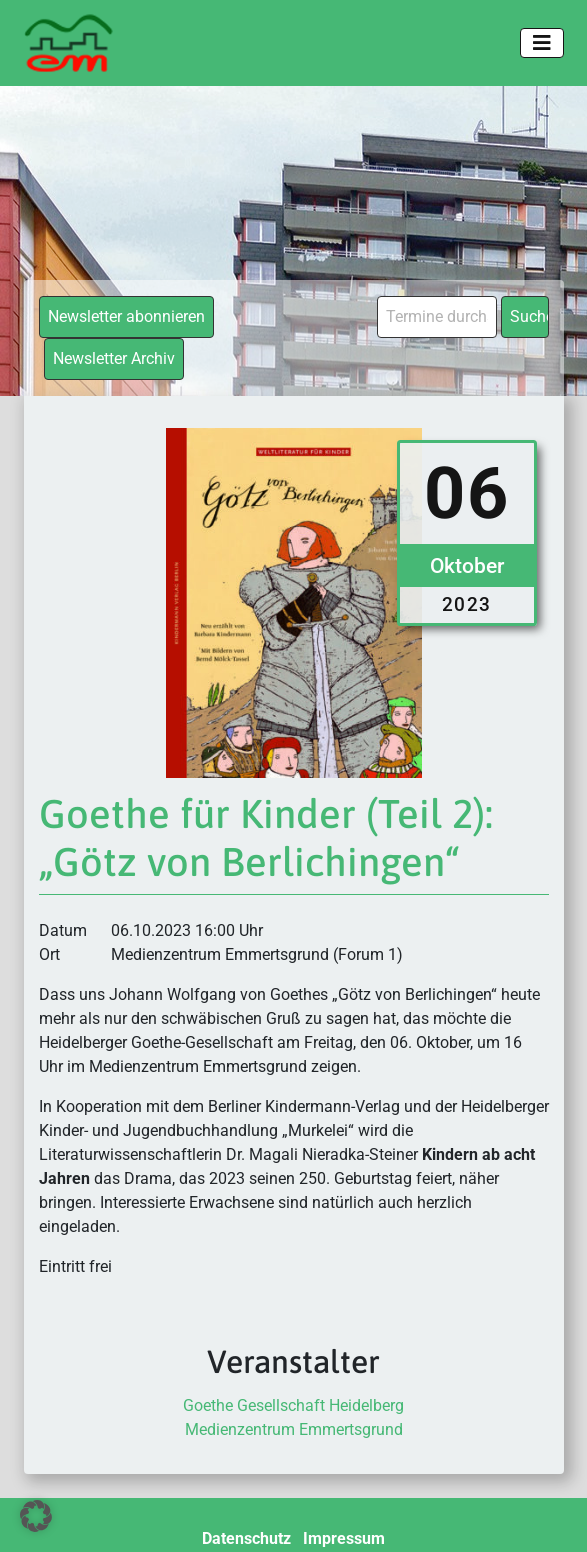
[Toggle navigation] (542, 43)
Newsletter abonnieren (126, 316)
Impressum (344, 1538)
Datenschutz (246, 1538)
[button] (36, 1516)
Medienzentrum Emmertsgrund (294, 1429)
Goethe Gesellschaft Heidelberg (293, 1405)
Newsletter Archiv (114, 358)
